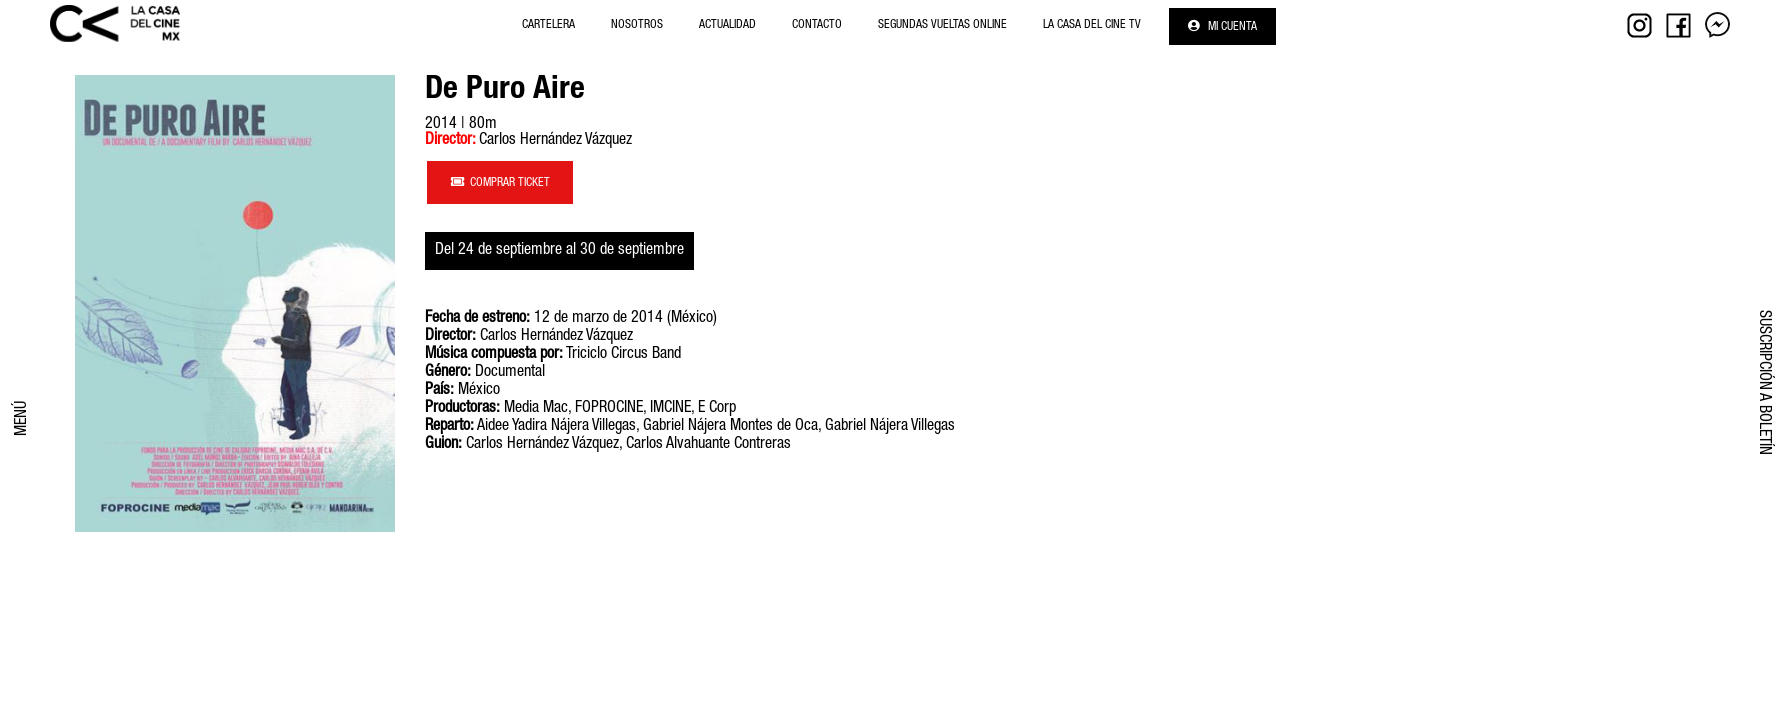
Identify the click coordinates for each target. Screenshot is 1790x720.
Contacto (817, 25)
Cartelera (548, 25)
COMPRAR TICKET (500, 182)
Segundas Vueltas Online (942, 25)
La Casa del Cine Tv (1092, 25)
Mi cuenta (1222, 26)
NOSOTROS (637, 25)
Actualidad (727, 25)
